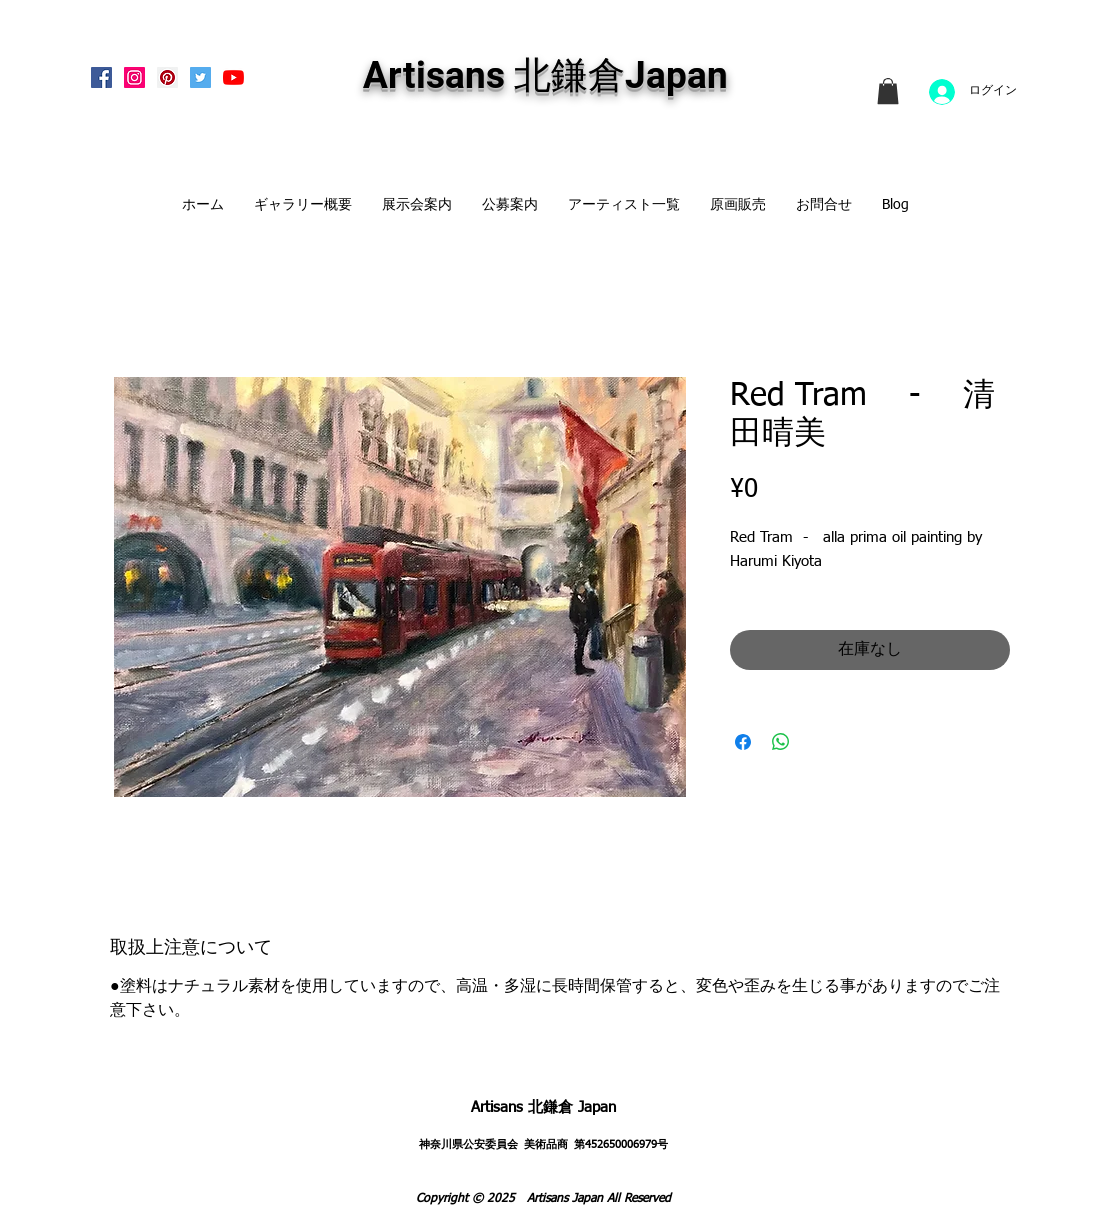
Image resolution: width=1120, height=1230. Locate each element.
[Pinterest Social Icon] (167, 77)
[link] (888, 91)
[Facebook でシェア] (743, 742)
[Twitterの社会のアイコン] (200, 77)
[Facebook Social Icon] (101, 77)
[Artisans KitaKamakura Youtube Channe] (233, 77)
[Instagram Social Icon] (134, 77)
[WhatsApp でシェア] (781, 742)
